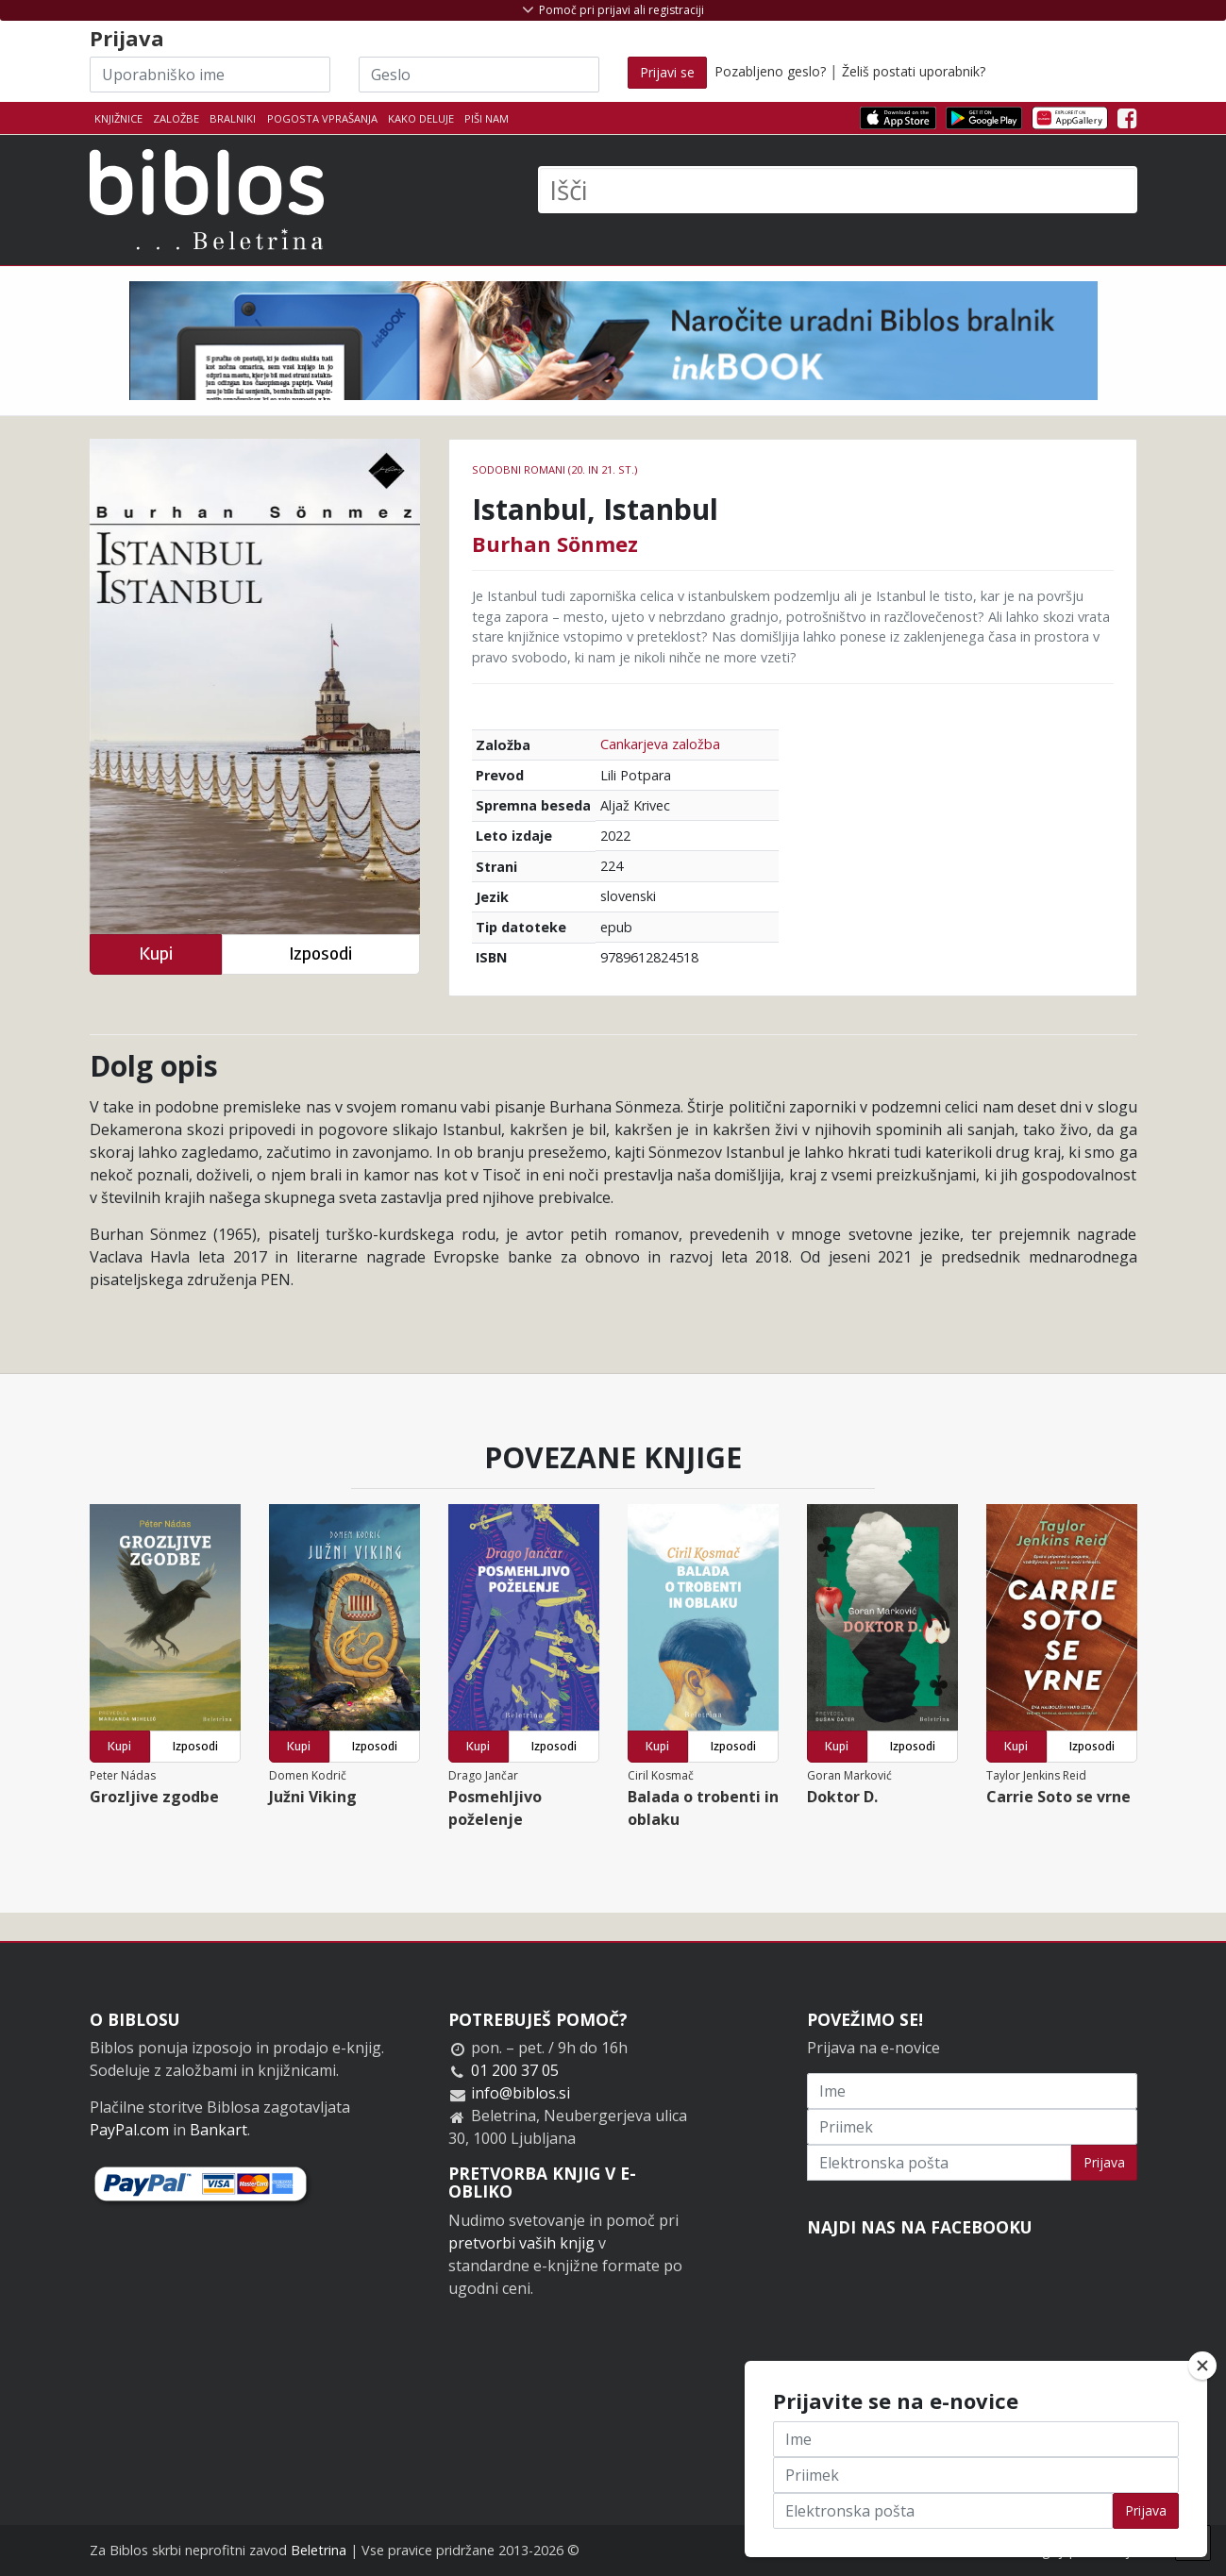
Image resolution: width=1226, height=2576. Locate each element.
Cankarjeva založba (660, 744)
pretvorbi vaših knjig (521, 2243)
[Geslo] (479, 74)
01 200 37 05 (515, 2070)
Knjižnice (118, 118)
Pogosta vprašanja (322, 118)
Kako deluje (421, 118)
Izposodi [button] (320, 953)
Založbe (176, 118)
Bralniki (233, 118)
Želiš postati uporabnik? (913, 71)
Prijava (1104, 2162)
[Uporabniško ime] (210, 74)
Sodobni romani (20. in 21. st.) (554, 469)
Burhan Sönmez (555, 543)
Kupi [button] (156, 953)
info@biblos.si (520, 2093)
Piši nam (486, 118)
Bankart (218, 2129)
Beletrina (318, 2550)
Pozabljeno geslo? (770, 71)
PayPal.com (129, 2129)
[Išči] (837, 189)
